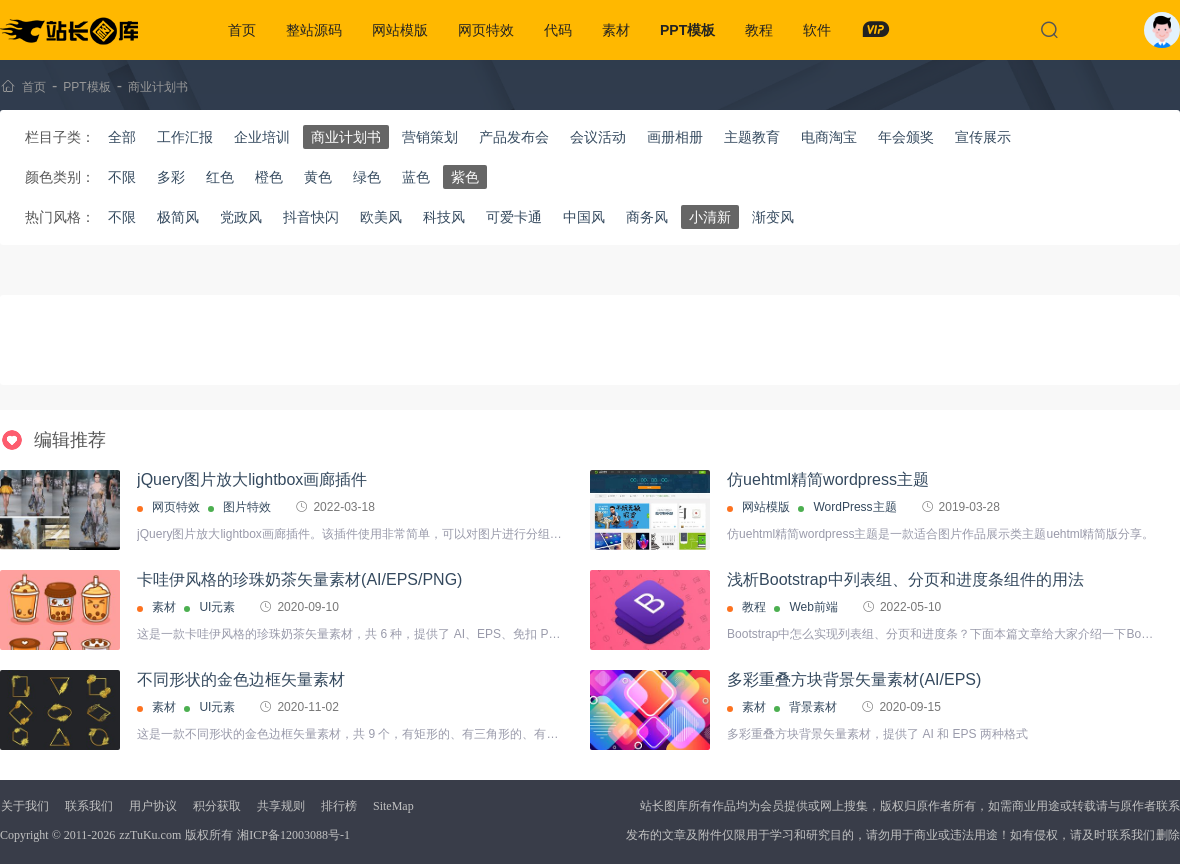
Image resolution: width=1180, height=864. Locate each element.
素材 (616, 30)
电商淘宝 (829, 137)
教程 (759, 30)
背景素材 (813, 707)
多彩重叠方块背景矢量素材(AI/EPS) (854, 679)
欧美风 (381, 217)
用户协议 (153, 806)
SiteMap (393, 806)
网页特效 (486, 30)
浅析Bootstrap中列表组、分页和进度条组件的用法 (905, 579)
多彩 (171, 177)
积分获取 (217, 806)
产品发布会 (514, 137)
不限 (122, 177)
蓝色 (416, 177)
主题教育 (752, 137)
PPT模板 (687, 30)
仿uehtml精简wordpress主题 (828, 479)
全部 (122, 137)
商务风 (647, 217)
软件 (817, 30)
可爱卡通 (514, 217)
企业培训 (262, 137)
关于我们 (25, 806)
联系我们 (89, 806)
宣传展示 (983, 137)
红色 (220, 177)
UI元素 (217, 607)
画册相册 (675, 137)
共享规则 (281, 806)
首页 (242, 30)
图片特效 (247, 507)
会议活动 (598, 137)
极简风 (178, 217)
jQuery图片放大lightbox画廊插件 (252, 479)
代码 (558, 30)
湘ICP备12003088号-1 (293, 835)
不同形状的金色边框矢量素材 (241, 679)
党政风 (241, 217)
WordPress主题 (854, 507)
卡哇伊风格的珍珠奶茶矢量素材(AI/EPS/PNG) (299, 579)
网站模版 (400, 30)
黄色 (318, 177)
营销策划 (430, 137)
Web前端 (813, 607)
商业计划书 (158, 87)
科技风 (444, 217)
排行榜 (339, 806)
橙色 (269, 177)
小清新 (710, 217)
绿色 (367, 177)
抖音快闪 (311, 217)
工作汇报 (185, 137)
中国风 (584, 217)
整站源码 (314, 30)
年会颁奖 (906, 137)
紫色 (465, 177)
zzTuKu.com (150, 835)
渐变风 (773, 217)
